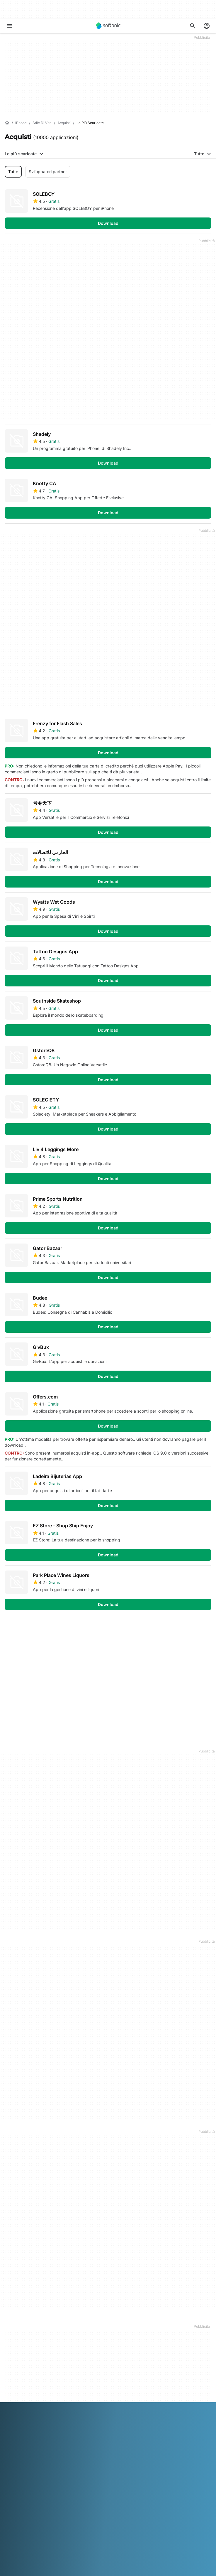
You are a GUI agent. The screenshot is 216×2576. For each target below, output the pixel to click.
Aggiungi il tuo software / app (33, 2366)
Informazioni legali (22, 2449)
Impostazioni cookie (24, 2481)
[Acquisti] (64, 123)
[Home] (7, 123)
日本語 (146, 2534)
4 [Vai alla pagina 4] (64, 1629)
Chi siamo (14, 2325)
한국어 (160, 2534)
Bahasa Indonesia (103, 2534)
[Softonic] (108, 26)
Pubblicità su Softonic (25, 2415)
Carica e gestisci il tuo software (34, 2399)
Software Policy (20, 2407)
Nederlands (180, 2534)
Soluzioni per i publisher (27, 2391)
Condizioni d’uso (20, 2457)
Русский (35, 2542)
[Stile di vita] (42, 123)
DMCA (11, 2440)
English (41, 2534)
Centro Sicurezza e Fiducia (30, 2334)
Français (76, 2534)
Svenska (54, 2542)
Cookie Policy (17, 2473)
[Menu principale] (9, 26)
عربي (9, 2534)
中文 (125, 2542)
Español (57, 2534)
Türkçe (90, 2542)
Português (14, 2542)
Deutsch (24, 2534)
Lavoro (11, 2350)
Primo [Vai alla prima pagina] (173, 1629)
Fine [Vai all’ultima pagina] (200, 1629)
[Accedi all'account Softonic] (207, 26)
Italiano (129, 2534)
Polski (199, 2534)
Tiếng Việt (109, 2542)
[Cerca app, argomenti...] (193, 26)
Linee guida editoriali (24, 2358)
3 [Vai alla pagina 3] (47, 1629)
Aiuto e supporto (21, 2342)
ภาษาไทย (72, 2542)
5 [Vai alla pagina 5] (82, 1629)
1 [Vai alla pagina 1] (12, 1629)
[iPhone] (21, 123)
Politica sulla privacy (24, 2465)
